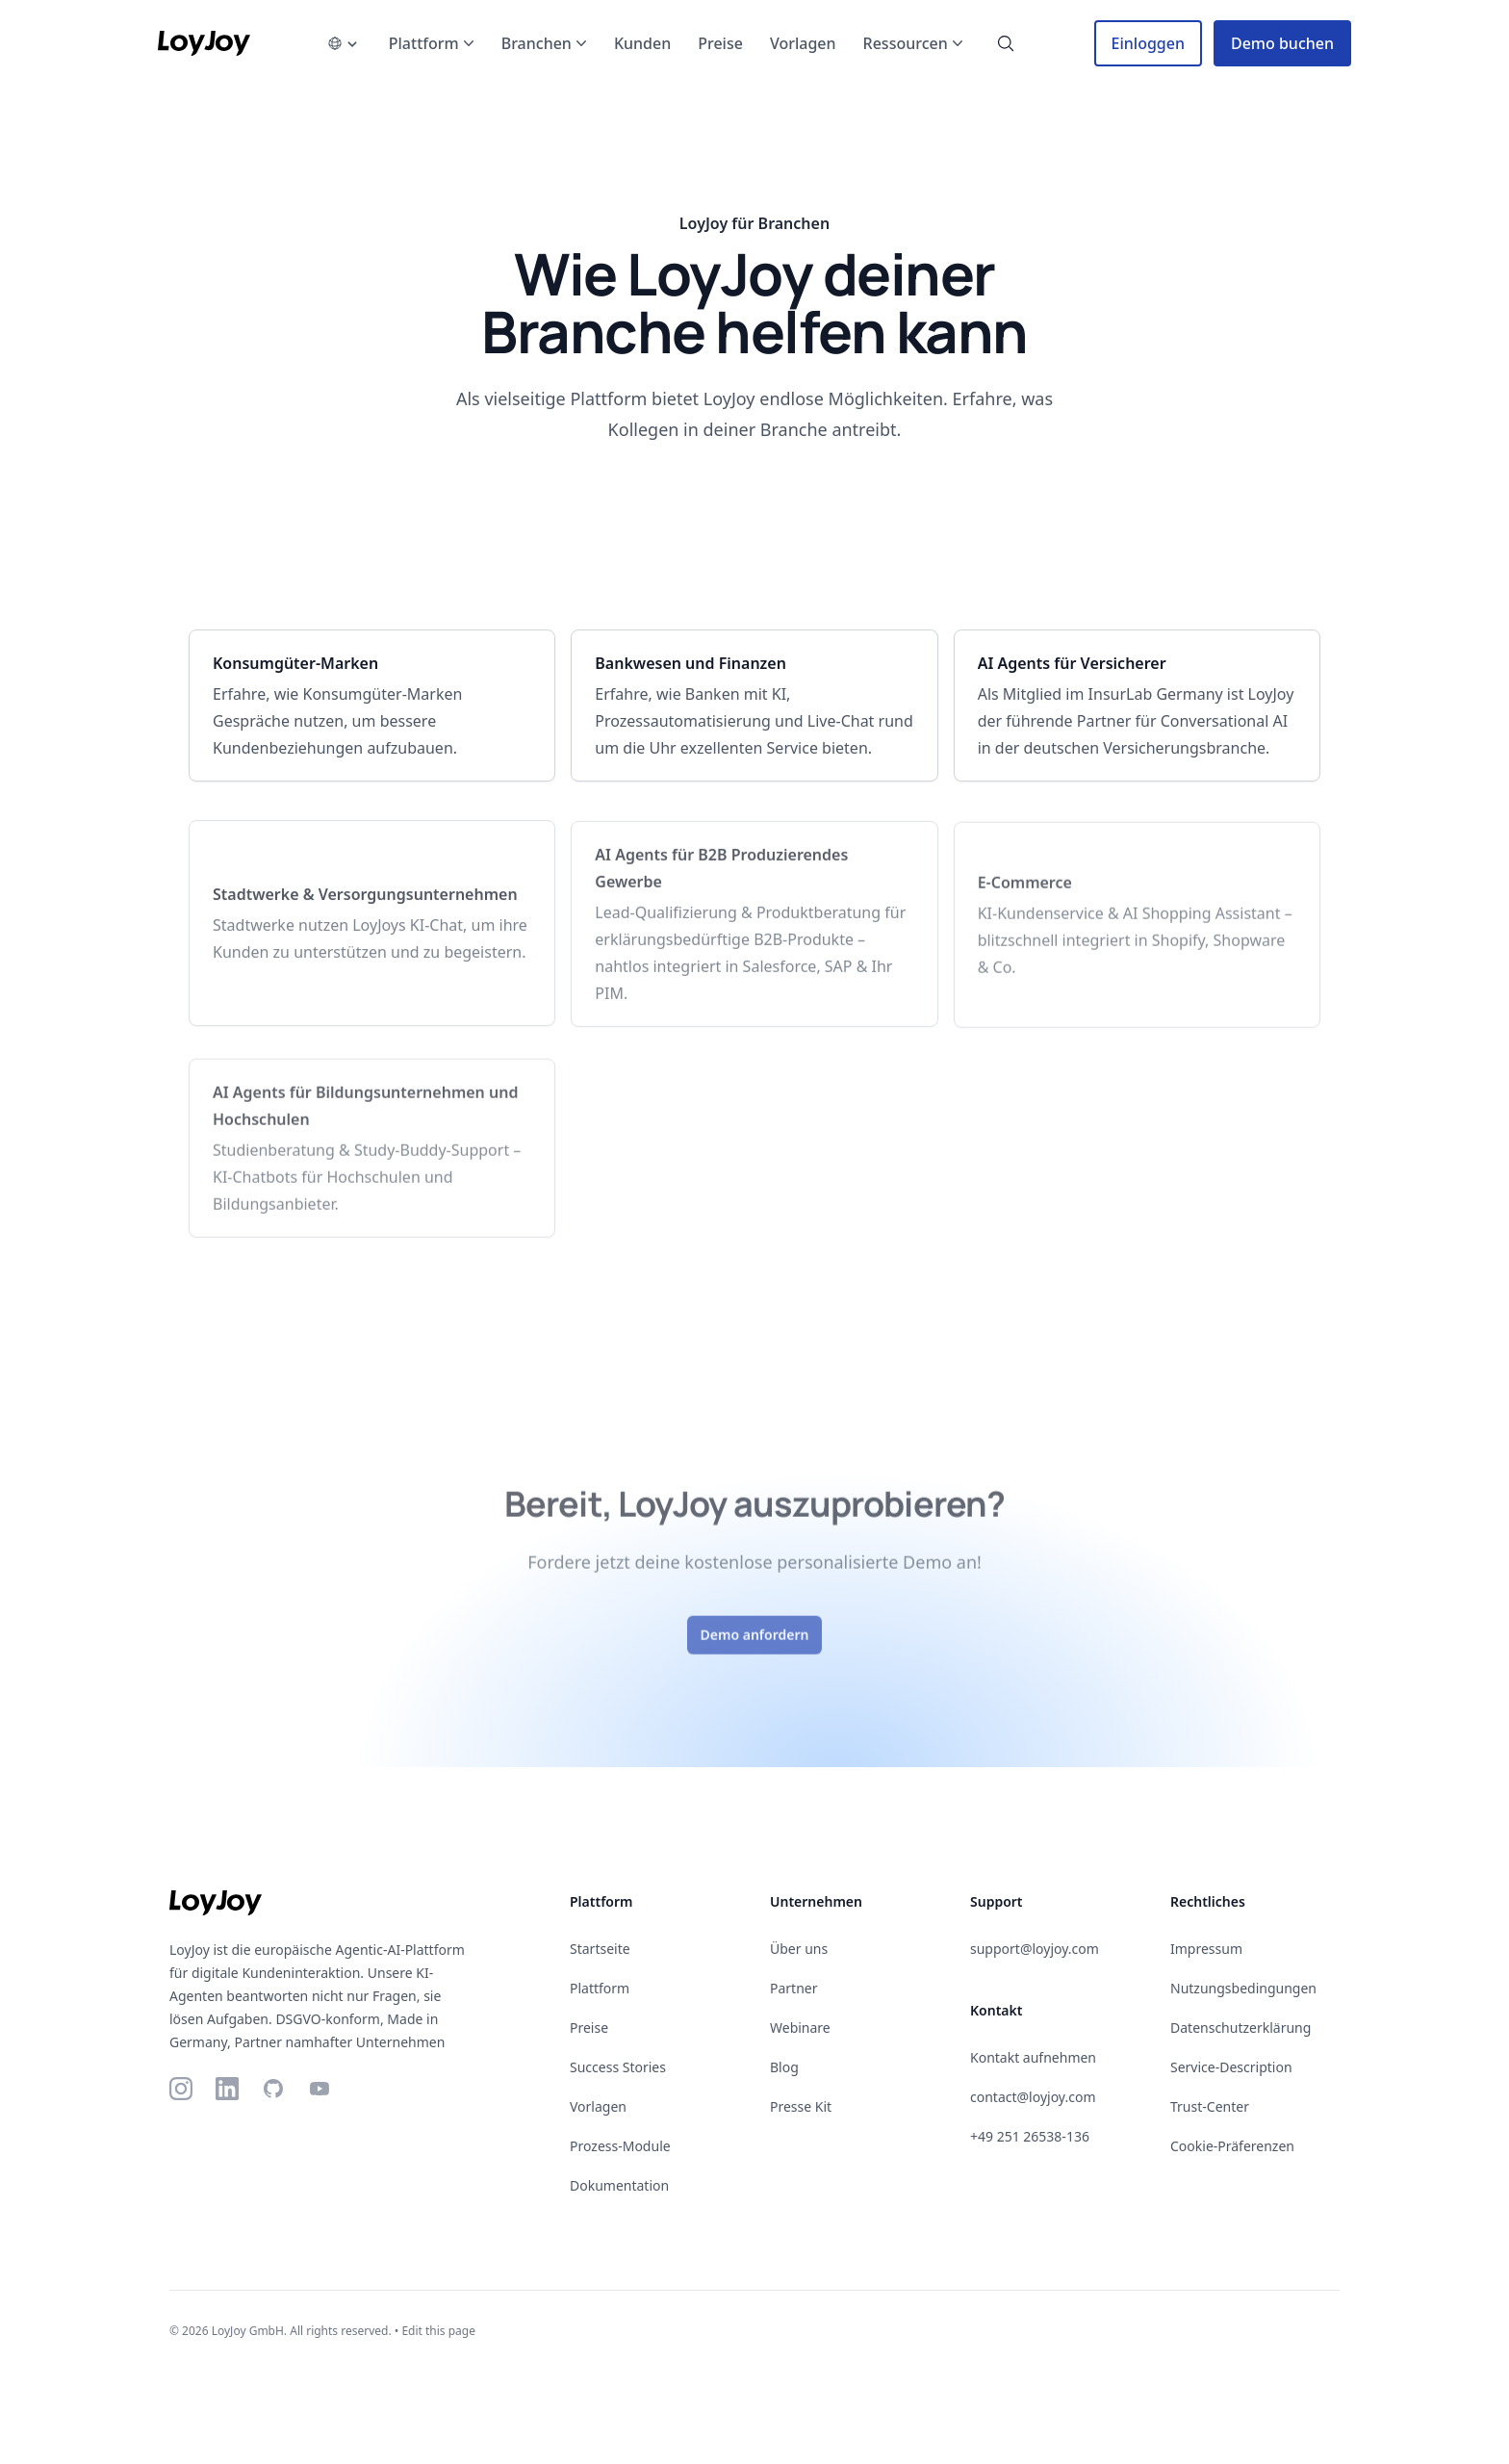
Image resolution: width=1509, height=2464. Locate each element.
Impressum (1206, 1948)
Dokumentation (619, 2185)
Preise (589, 2027)
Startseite (600, 1948)
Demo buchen (1282, 43)
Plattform (599, 1988)
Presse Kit (800, 2106)
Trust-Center (1209, 2106)
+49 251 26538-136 (1029, 2136)
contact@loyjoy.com (1032, 2097)
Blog (784, 2067)
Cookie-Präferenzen (1232, 2146)
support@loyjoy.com (1034, 1948)
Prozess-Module (620, 2146)
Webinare (800, 2027)
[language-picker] (343, 43)
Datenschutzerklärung (1240, 2027)
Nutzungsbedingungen (1243, 1988)
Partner (794, 1988)
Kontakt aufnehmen (1033, 2057)
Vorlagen (598, 2106)
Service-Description (1231, 2067)
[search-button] (1006, 43)
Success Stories (618, 2067)
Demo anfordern (755, 1646)
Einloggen (1148, 43)
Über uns (799, 1948)
